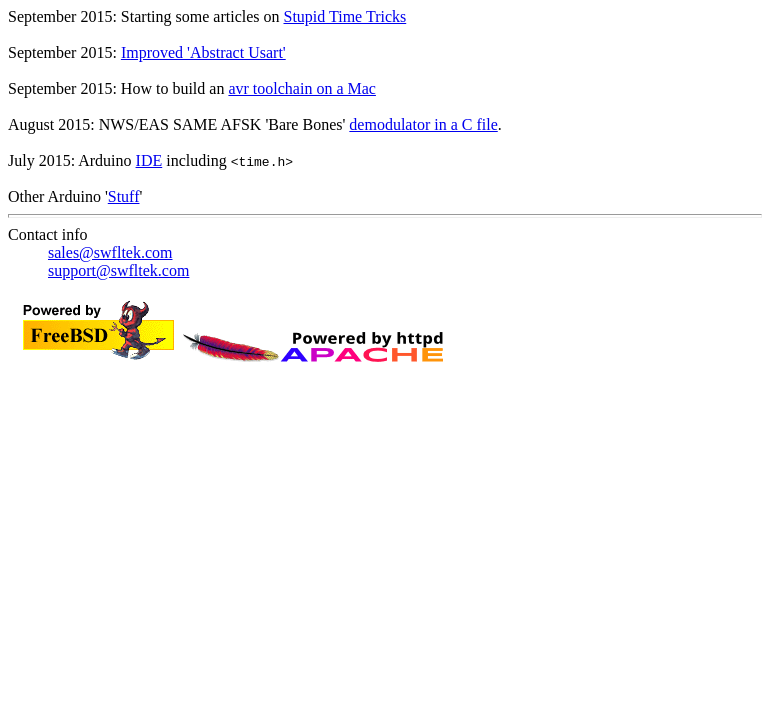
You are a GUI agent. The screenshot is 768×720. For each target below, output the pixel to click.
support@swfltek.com (118, 270)
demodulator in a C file (423, 124)
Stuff (124, 196)
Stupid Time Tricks (345, 16)
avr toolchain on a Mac (302, 88)
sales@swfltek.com (110, 252)
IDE (149, 160)
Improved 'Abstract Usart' (203, 52)
